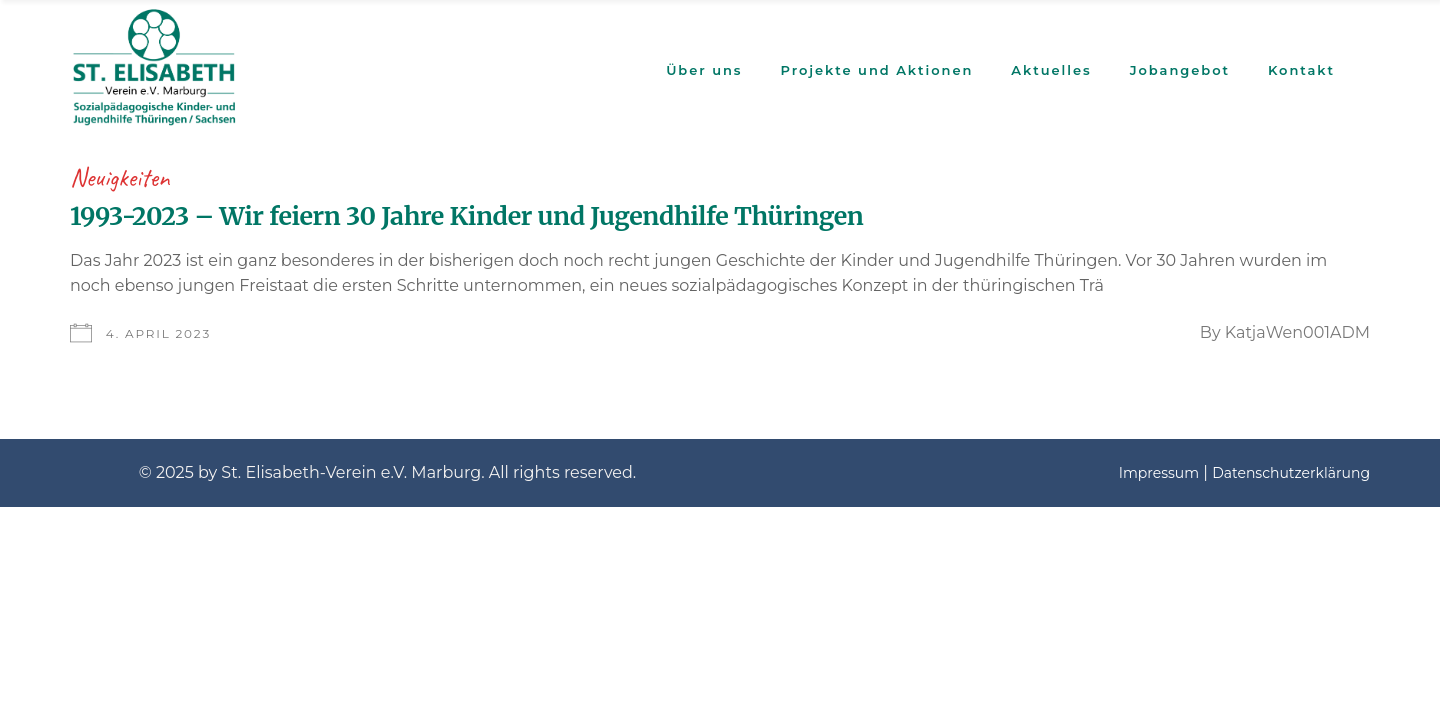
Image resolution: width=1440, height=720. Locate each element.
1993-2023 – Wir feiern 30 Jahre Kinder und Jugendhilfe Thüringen (466, 216)
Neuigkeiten (120, 177)
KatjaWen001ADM (1297, 332)
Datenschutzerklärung (1291, 473)
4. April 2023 (158, 333)
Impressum (1159, 473)
